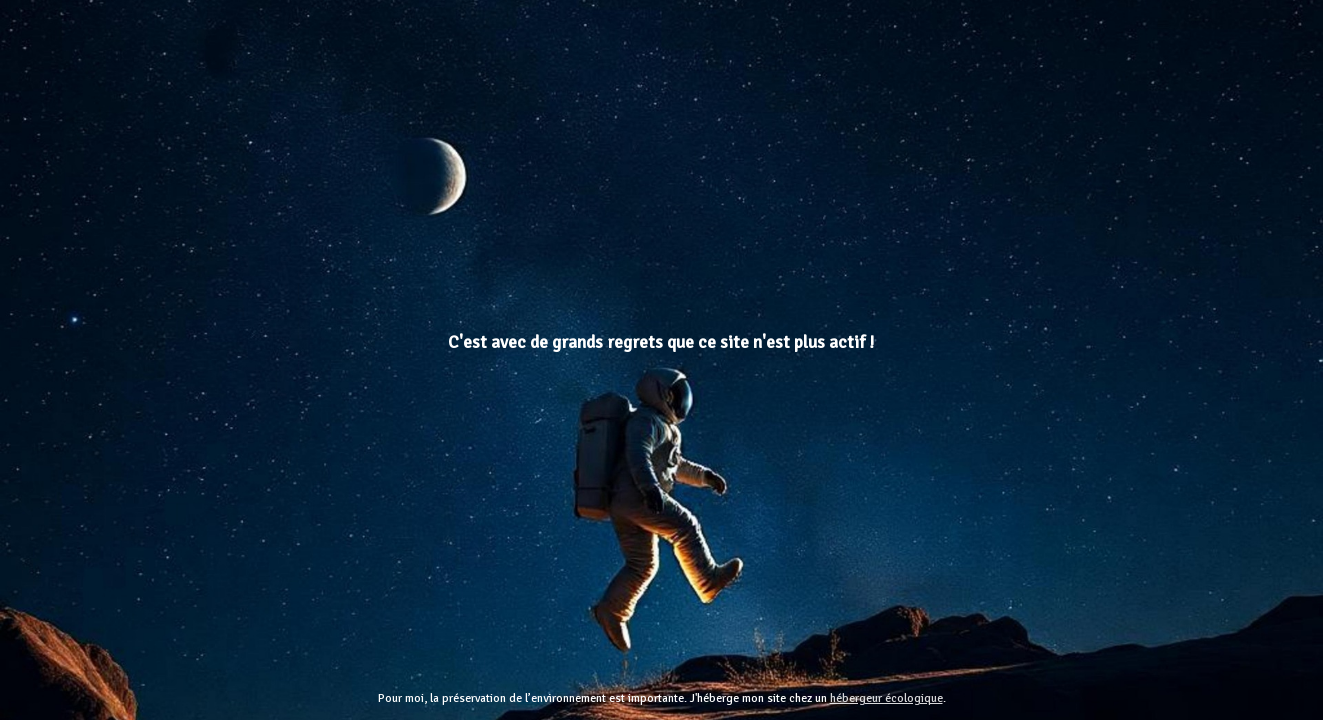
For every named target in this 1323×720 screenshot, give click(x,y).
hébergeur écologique (886, 698)
